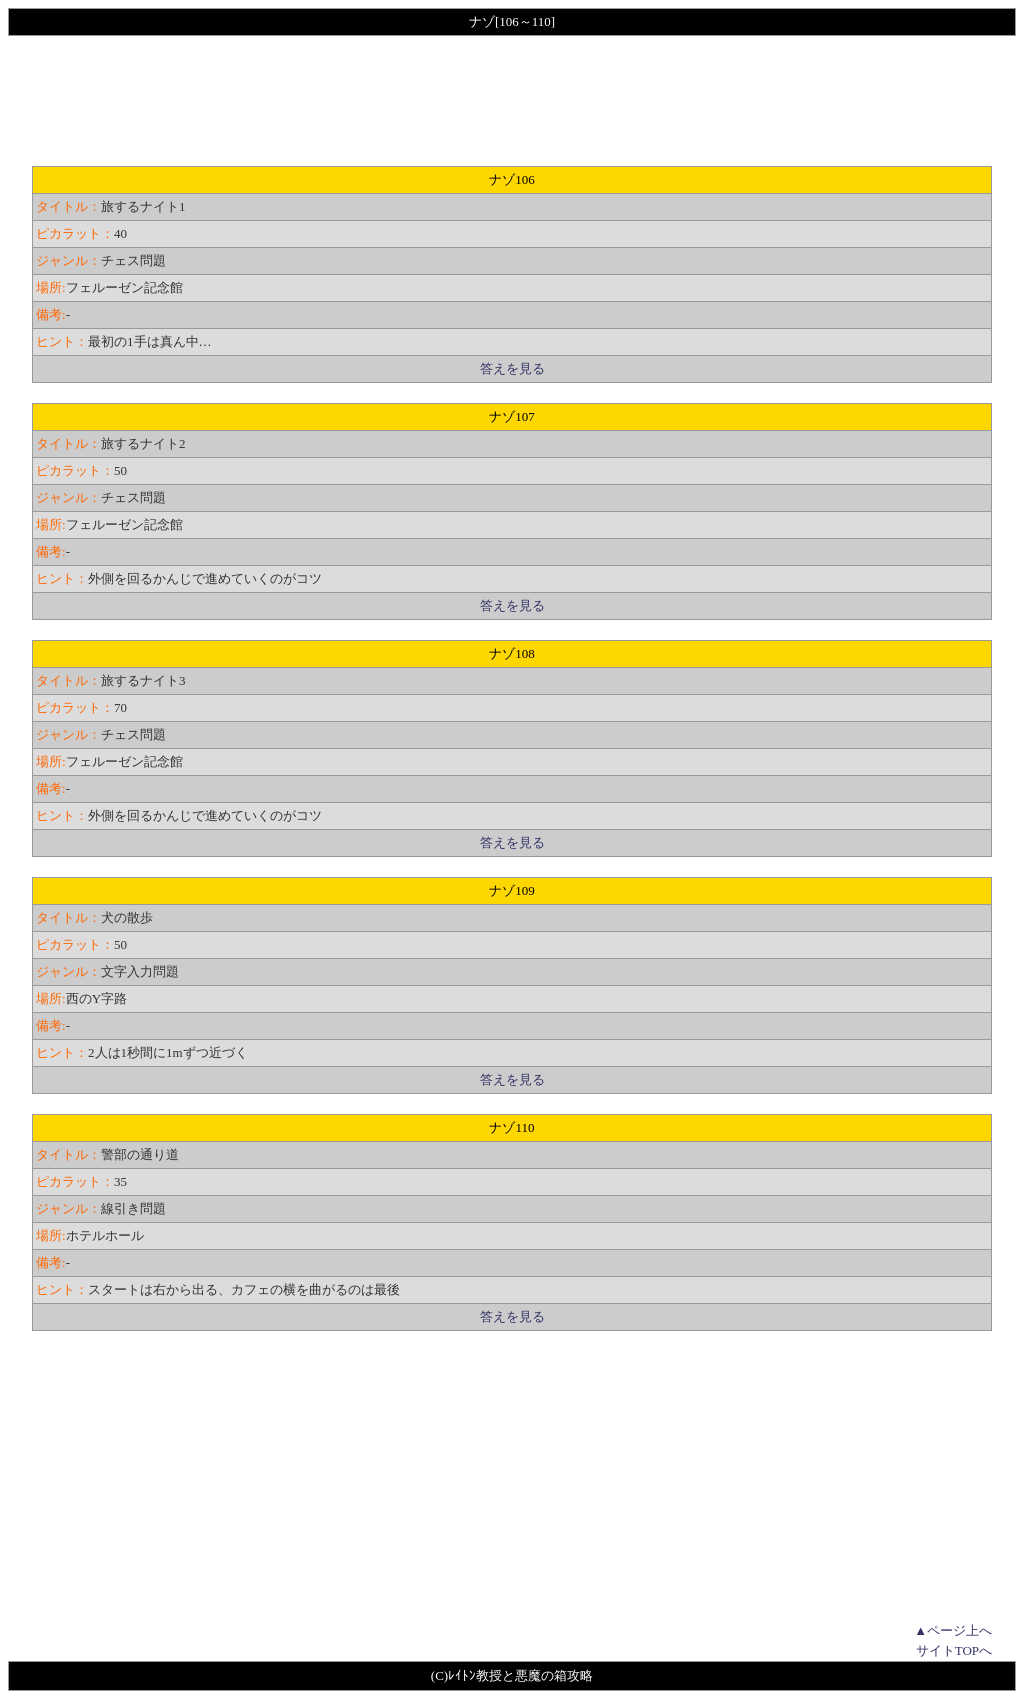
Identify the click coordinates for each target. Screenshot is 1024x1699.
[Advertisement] (512, 101)
